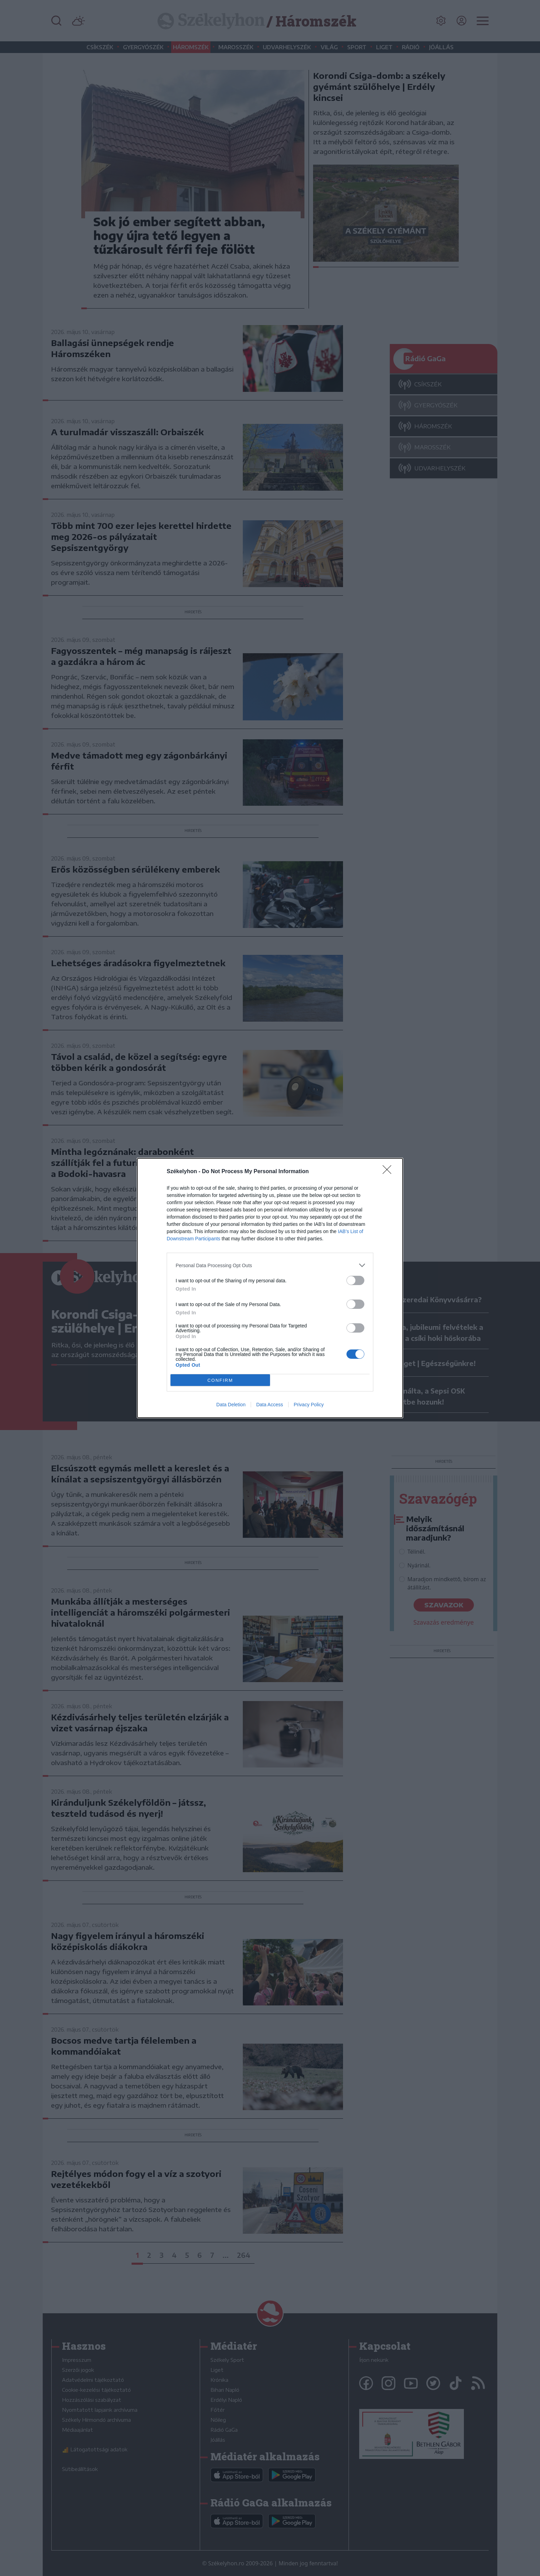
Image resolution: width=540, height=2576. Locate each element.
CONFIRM (220, 1380)
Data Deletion (231, 1404)
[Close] (389, 1171)
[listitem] (270, 1265)
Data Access (269, 1404)
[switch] (355, 1280)
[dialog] (270, 1288)
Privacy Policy (309, 1404)
